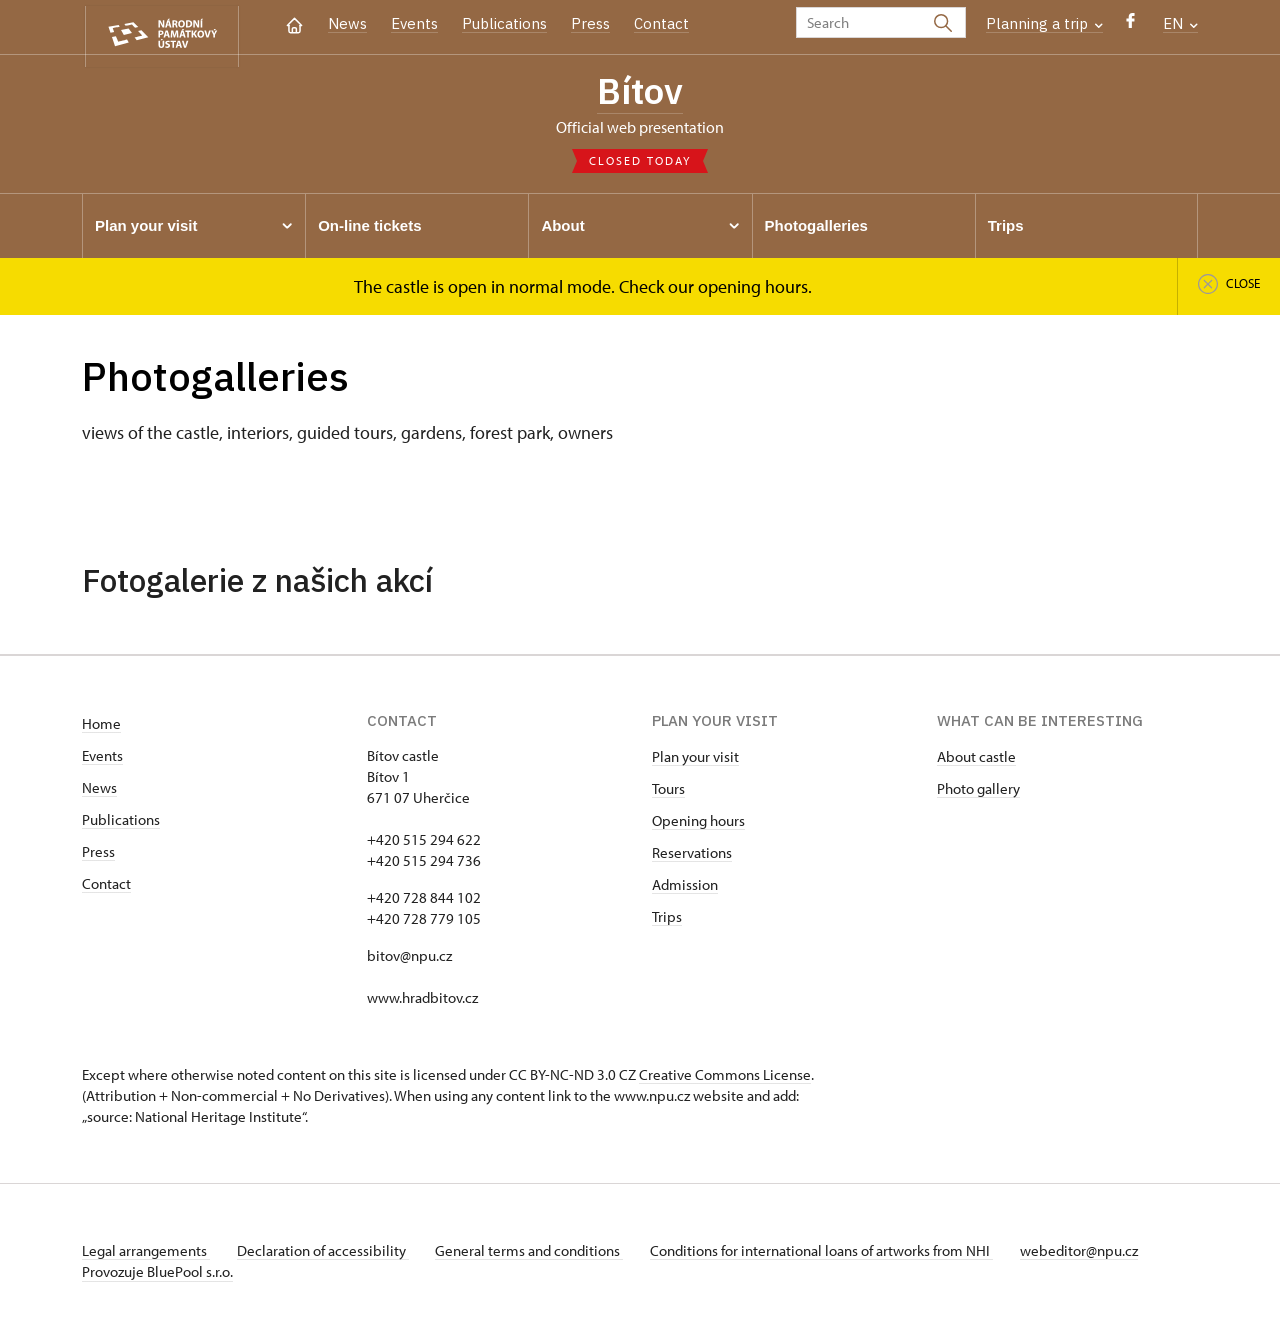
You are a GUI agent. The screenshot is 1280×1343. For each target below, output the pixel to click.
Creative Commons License (725, 1079)
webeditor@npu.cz (1100, 1255)
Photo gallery (978, 793)
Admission (685, 889)
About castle (976, 761)
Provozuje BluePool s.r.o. (157, 1276)
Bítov (640, 93)
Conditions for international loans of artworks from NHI (837, 1255)
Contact (661, 23)
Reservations (692, 857)
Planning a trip (1044, 23)
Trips (667, 921)
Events (414, 23)
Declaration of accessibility (328, 1255)
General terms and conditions (540, 1255)
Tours (668, 793)
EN (1180, 23)
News (347, 23)
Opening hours (698, 825)
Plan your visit (695, 761)
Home (101, 728)
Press (590, 23)
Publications (504, 23)
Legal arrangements (146, 1255)
